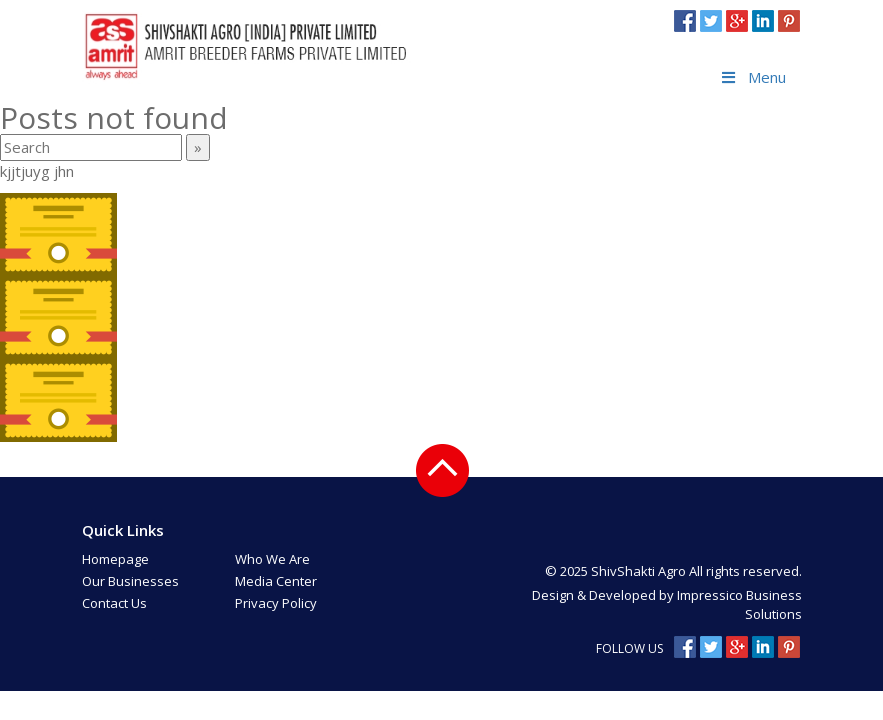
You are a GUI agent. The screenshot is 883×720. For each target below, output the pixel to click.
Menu (752, 77)
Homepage (115, 559)
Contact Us (114, 603)
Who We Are (272, 559)
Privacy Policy (276, 603)
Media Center (276, 581)
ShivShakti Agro (640, 571)
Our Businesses (130, 581)
